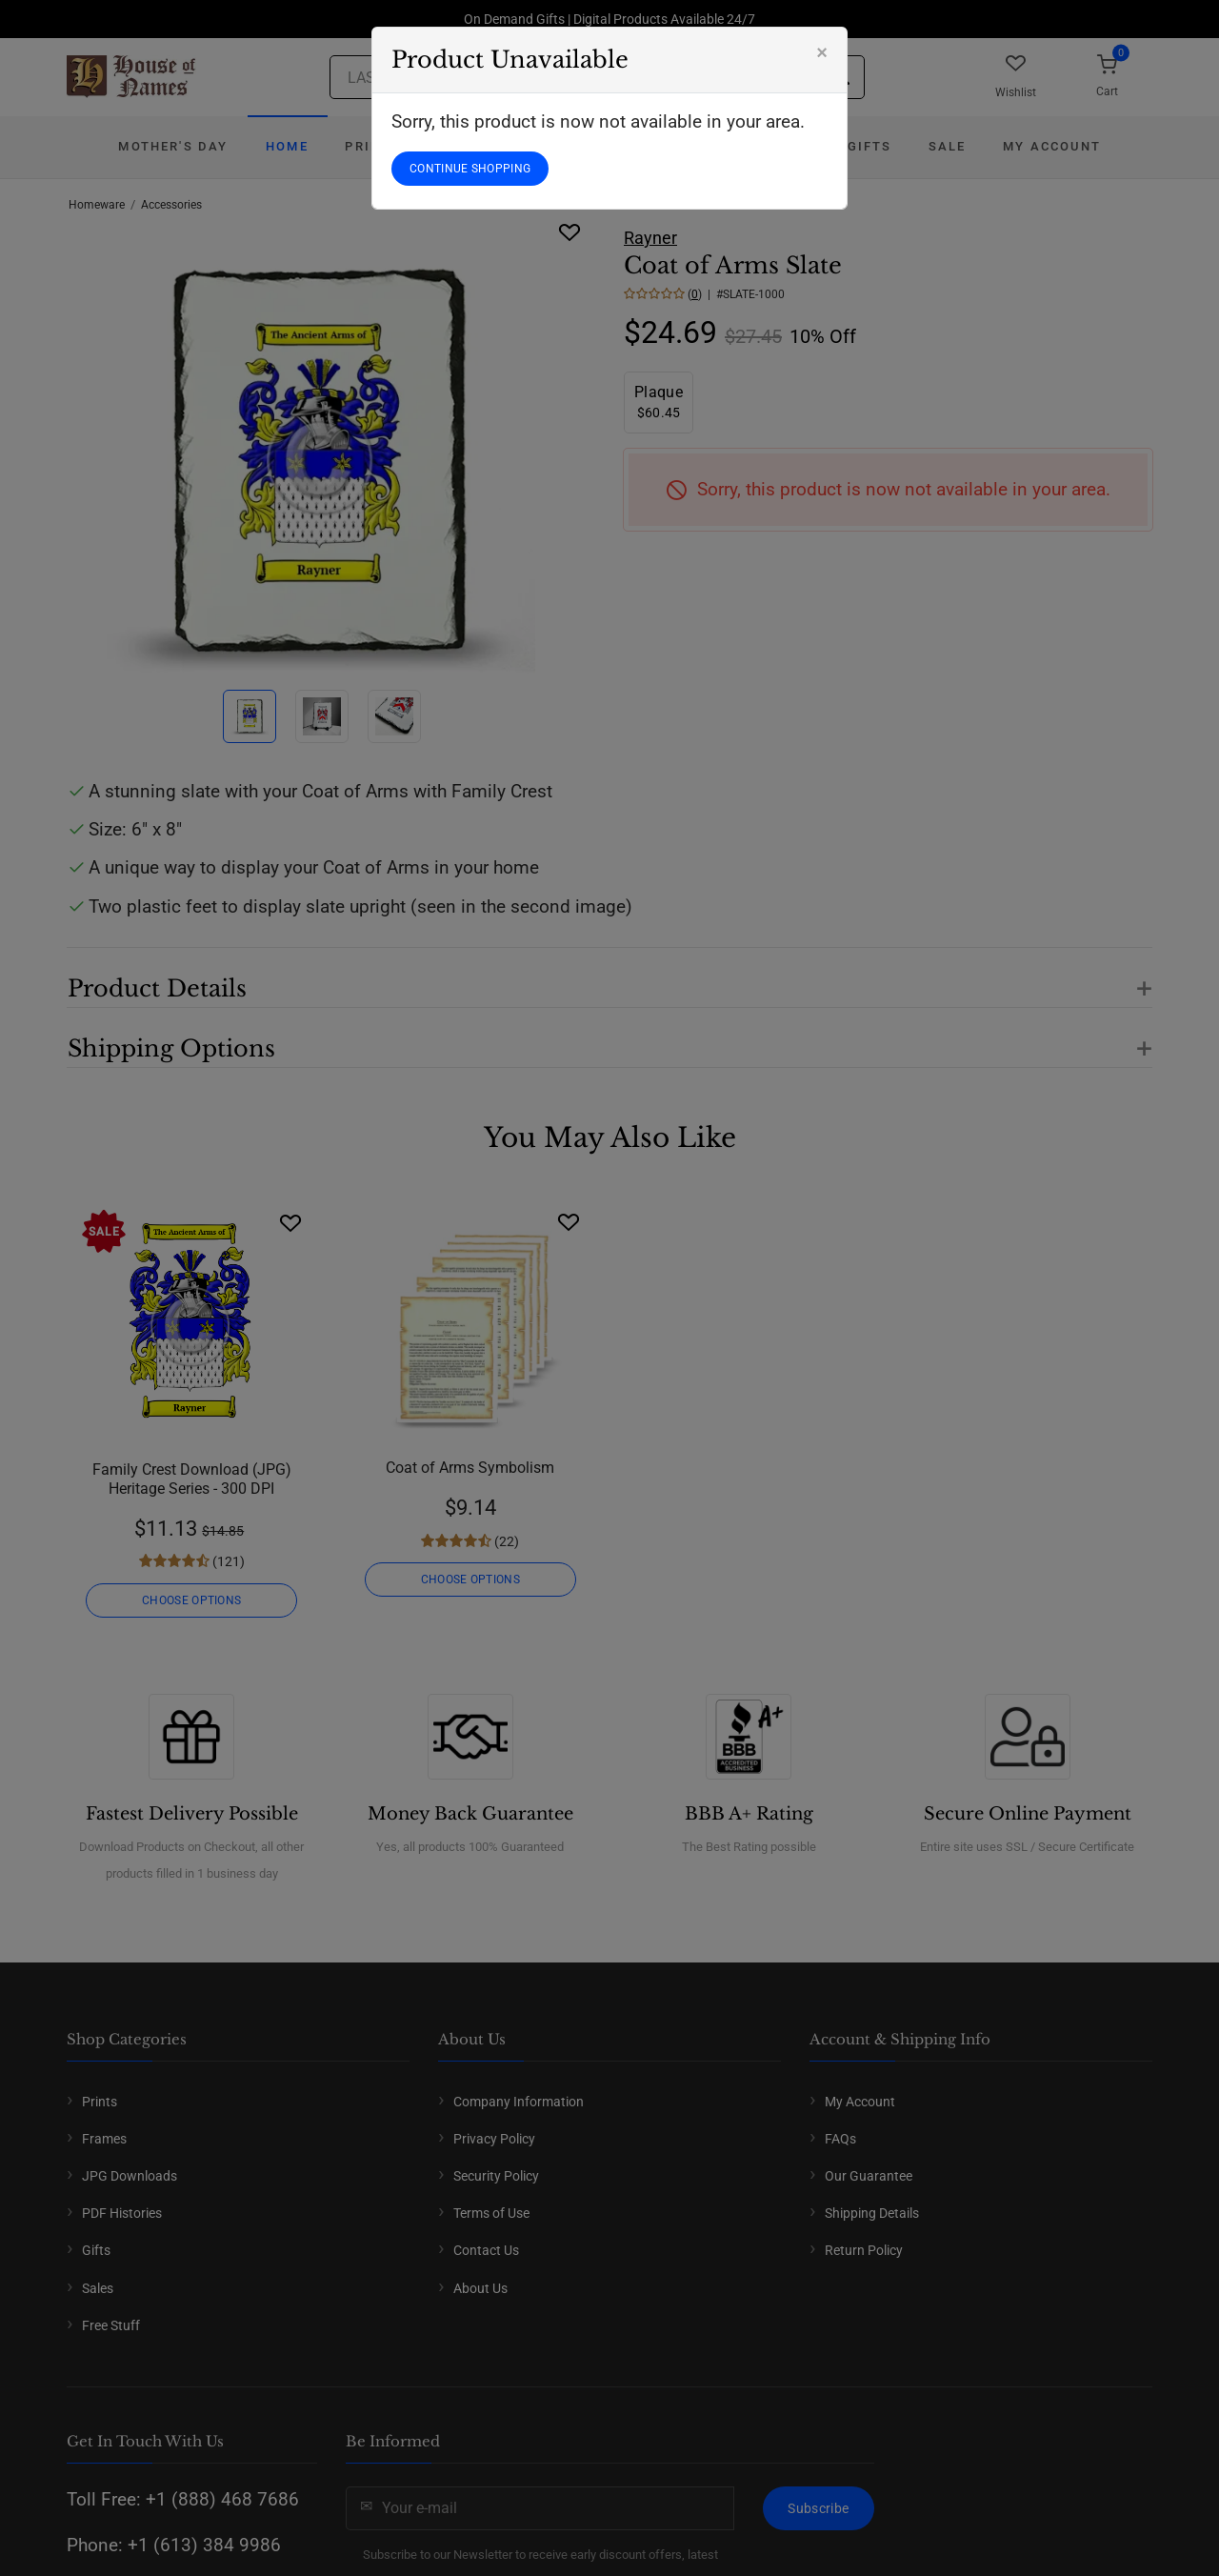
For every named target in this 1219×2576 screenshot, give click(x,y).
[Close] (822, 52)
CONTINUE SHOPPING (470, 168)
